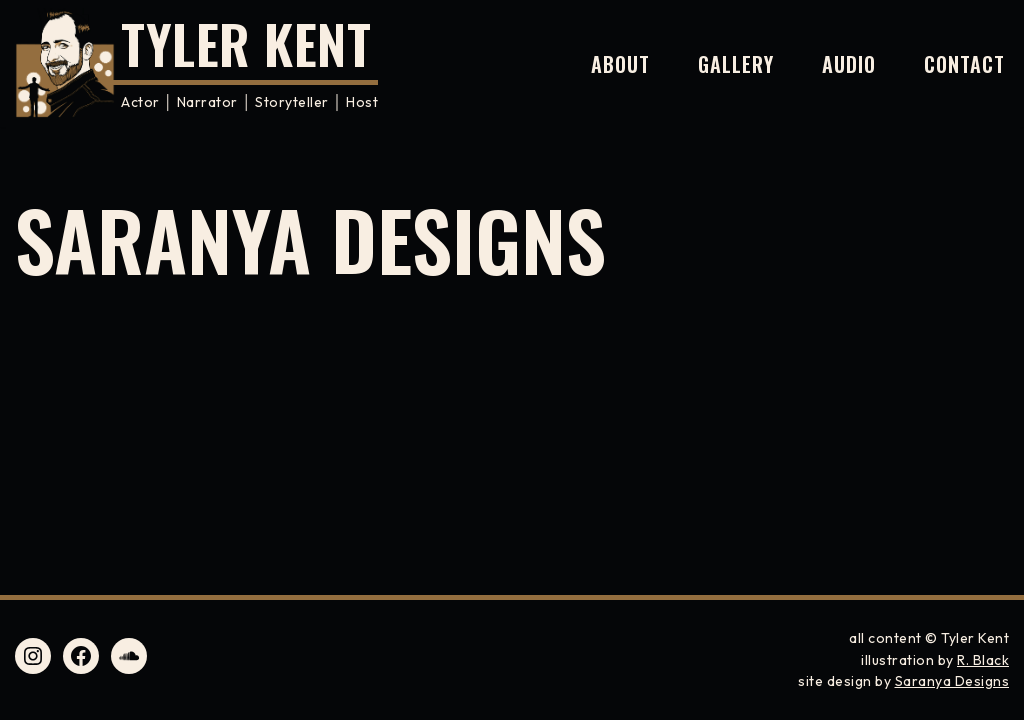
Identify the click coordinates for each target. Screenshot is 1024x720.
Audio (849, 64)
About (620, 64)
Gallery (736, 64)
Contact (964, 64)
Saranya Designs (952, 681)
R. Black (983, 660)
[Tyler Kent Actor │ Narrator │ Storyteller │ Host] (196, 63)
